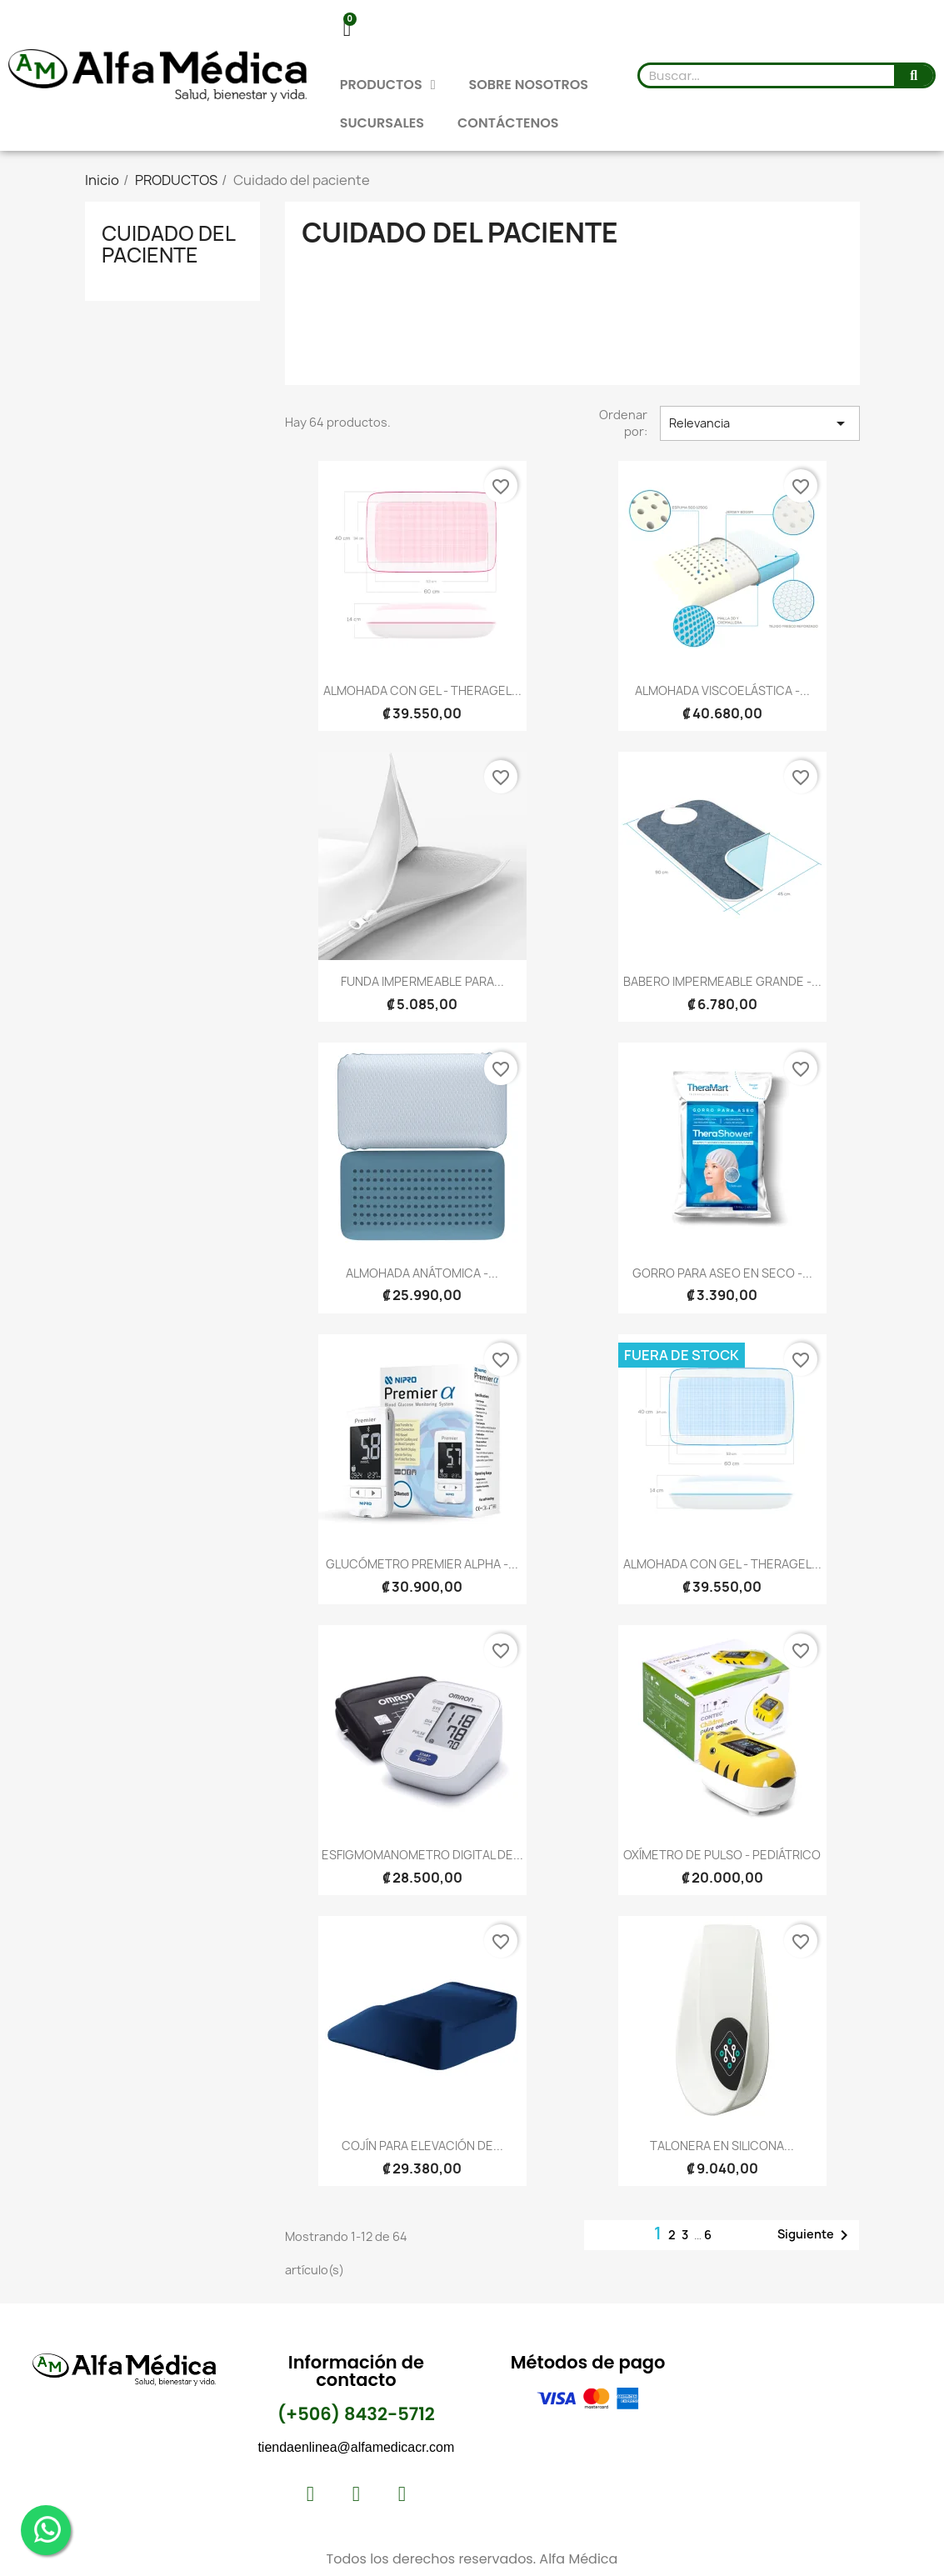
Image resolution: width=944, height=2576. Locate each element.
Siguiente (815, 2235)
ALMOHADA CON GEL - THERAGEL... (422, 690)
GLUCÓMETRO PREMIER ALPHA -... (422, 1564)
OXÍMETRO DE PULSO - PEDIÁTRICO (722, 1855)
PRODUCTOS (388, 85)
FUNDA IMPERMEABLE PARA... (422, 981)
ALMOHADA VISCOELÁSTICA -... (722, 690)
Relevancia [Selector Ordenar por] (760, 423)
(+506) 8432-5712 (356, 2414)
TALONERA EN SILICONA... (722, 2145)
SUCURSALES (382, 123)
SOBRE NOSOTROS (529, 84)
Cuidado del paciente (168, 244)
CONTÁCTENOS (507, 123)
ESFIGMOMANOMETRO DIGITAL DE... (422, 1855)
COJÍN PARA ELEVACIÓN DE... (422, 2145)
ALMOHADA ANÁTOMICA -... (422, 1273)
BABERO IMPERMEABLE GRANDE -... (722, 981)
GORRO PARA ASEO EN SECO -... (722, 1273)
